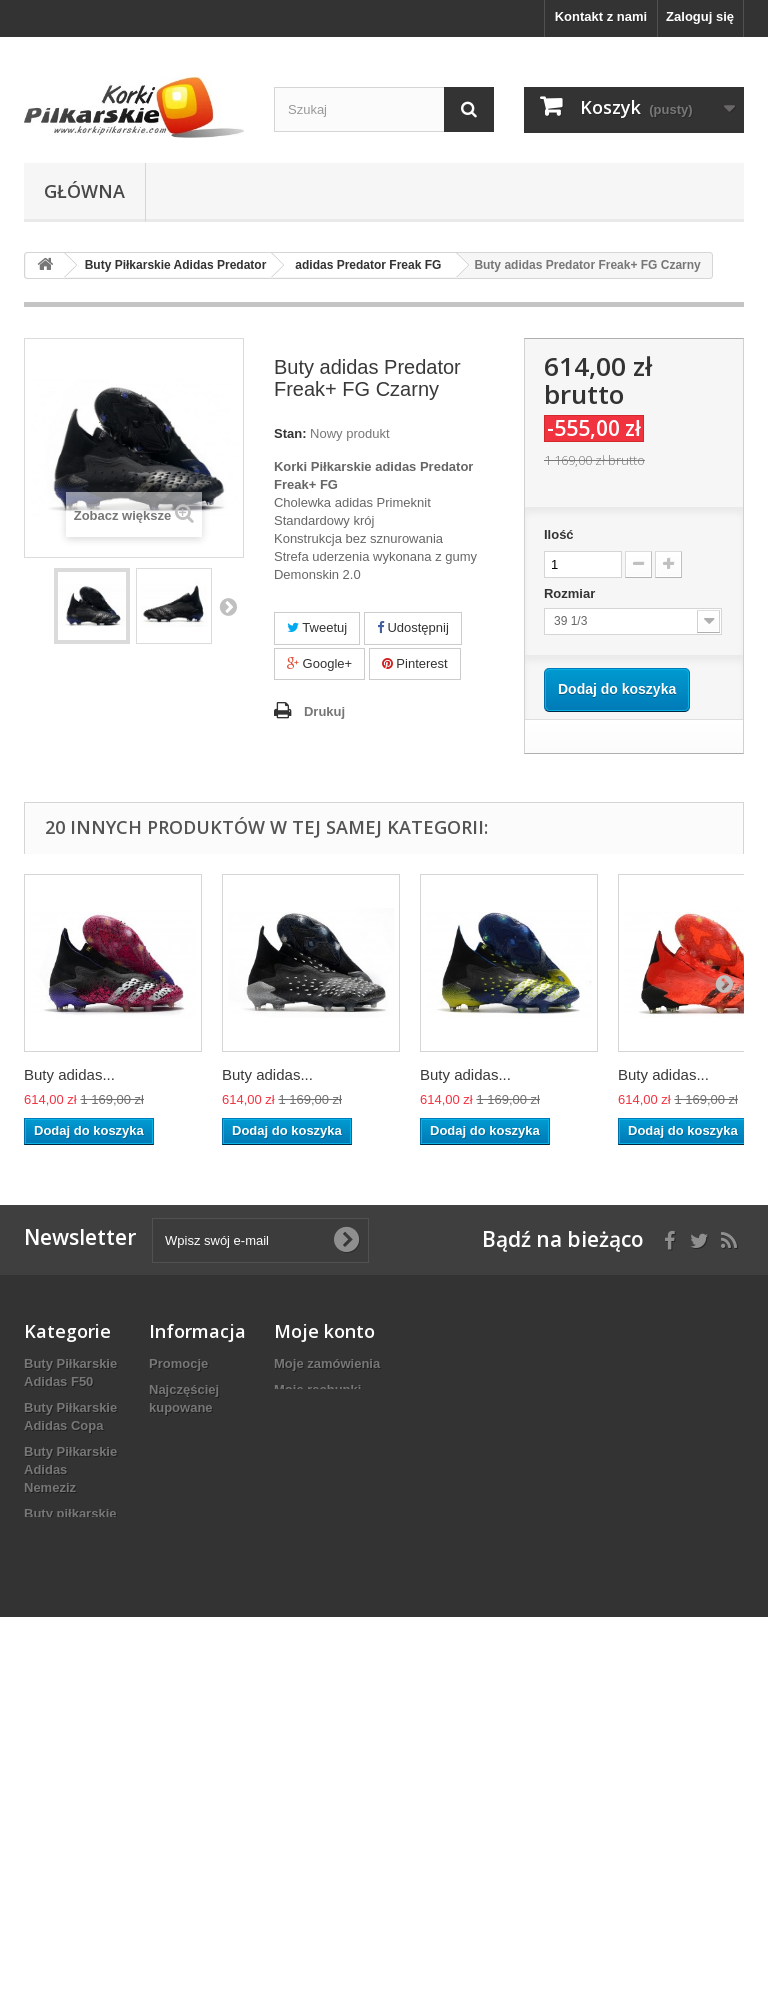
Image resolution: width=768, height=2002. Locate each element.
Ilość (559, 534)
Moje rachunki (317, 1389)
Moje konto (324, 1331)
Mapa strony (187, 1573)
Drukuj (324, 711)
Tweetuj (317, 627)
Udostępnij (413, 627)
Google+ (319, 663)
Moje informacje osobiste (352, 1441)
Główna (84, 191)
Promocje (178, 1363)
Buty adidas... (69, 1074)
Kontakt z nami (601, 16)
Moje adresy (311, 1415)
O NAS (169, 1547)
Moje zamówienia (327, 1363)
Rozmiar (571, 593)
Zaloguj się (700, 16)
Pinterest (415, 663)
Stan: (290, 433)
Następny (228, 606)
